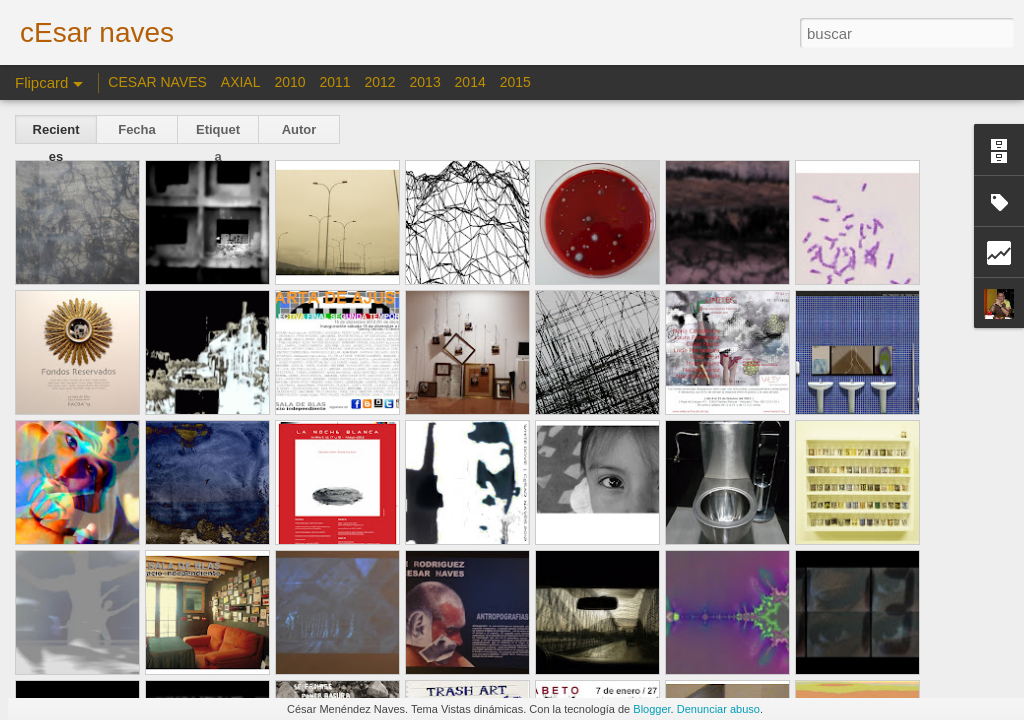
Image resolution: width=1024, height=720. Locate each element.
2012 (379, 82)
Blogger (651, 709)
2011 (334, 82)
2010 (289, 82)
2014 (470, 82)
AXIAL (241, 82)
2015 (515, 82)
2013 (425, 82)
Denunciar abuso (718, 709)
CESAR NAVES (159, 82)
